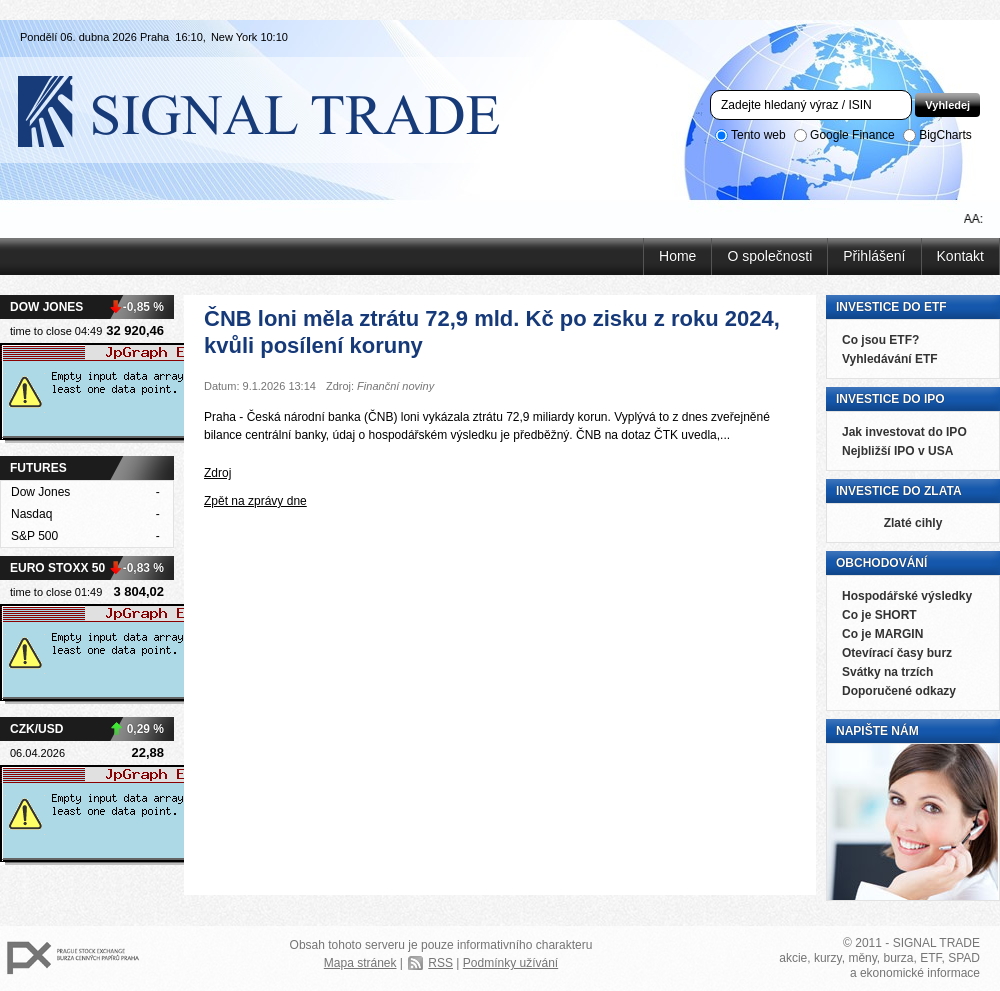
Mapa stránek (360, 963)
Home (677, 256)
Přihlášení (874, 256)
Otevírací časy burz (897, 653)
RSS (440, 963)
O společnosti (769, 256)
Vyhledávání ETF (890, 359)
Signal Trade (275, 110)
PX (73, 958)
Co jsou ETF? (880, 340)
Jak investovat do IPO (904, 432)
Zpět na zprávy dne (255, 501)
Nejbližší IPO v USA (897, 451)
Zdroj (217, 473)
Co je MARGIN (882, 634)
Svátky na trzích (887, 672)
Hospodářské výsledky (907, 596)
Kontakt (960, 256)
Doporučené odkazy (899, 691)
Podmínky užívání (510, 963)
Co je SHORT (879, 615)
